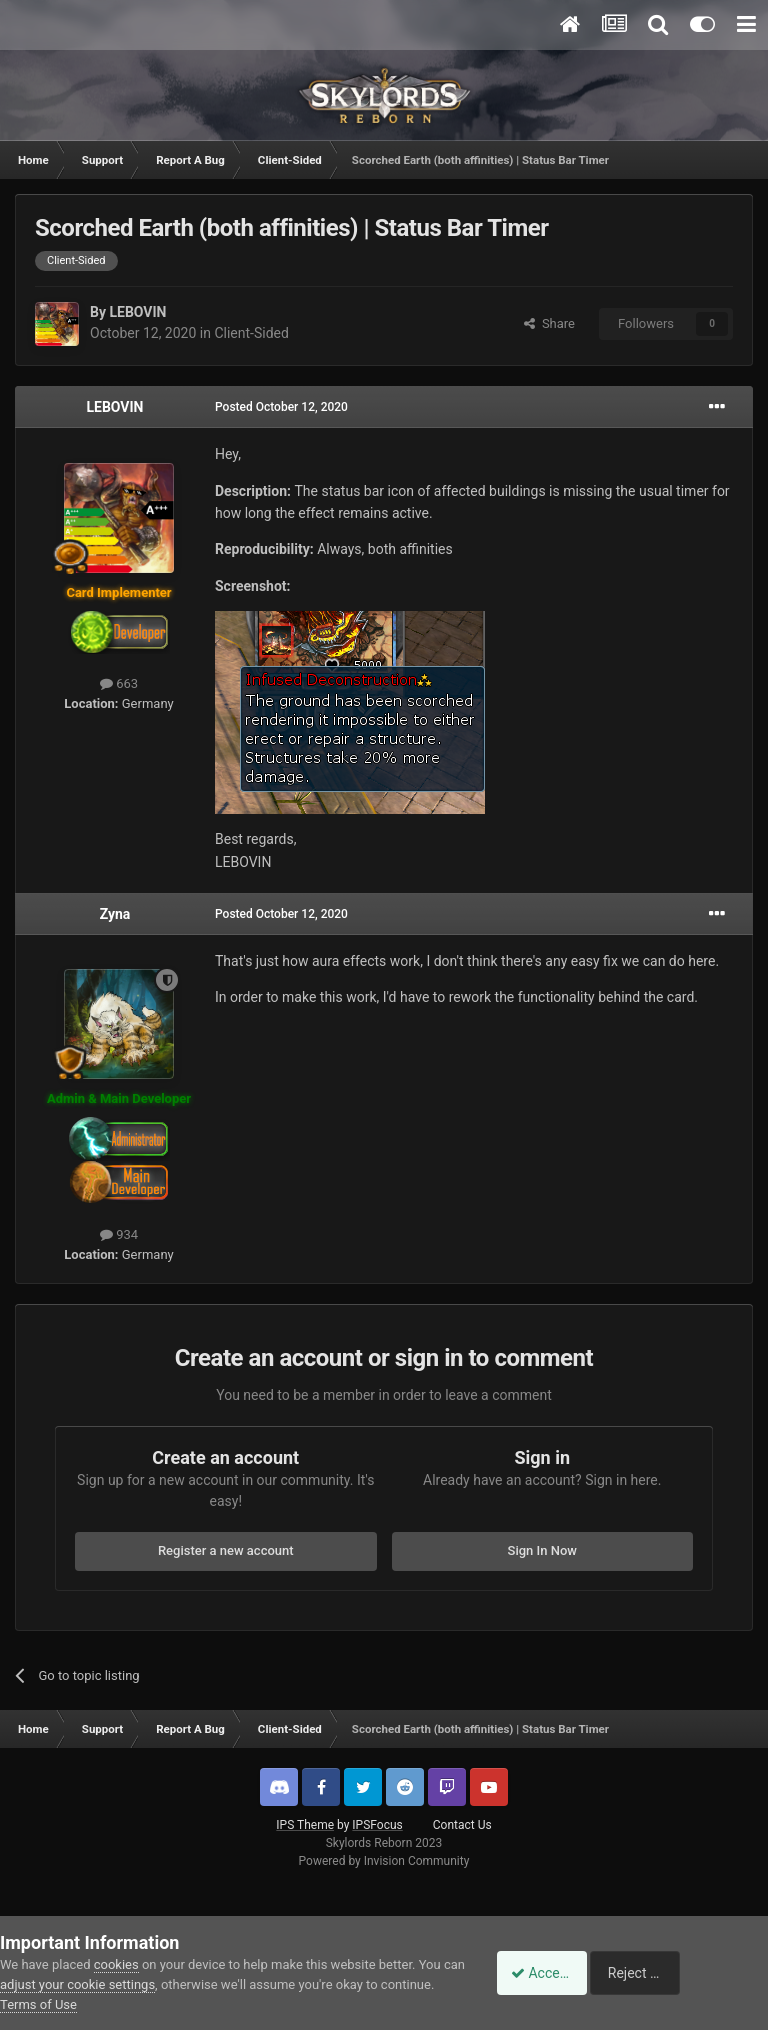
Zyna (115, 914)
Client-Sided (251, 333)
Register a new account (226, 1550)
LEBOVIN (137, 312)
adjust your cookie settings (101, 1984)
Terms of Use (94, 2004)
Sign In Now (542, 1550)
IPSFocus (377, 1825)
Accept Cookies (548, 1973)
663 (119, 683)
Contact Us (462, 1825)
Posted (281, 407)
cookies (116, 1964)
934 (119, 1234)
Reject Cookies (699, 1973)
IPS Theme (305, 1825)
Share (549, 323)
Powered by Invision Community (384, 1861)
